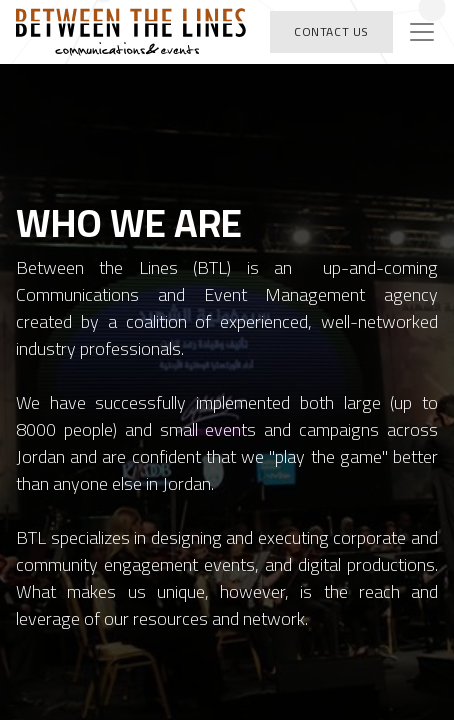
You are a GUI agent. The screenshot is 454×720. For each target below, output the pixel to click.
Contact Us (331, 31)
